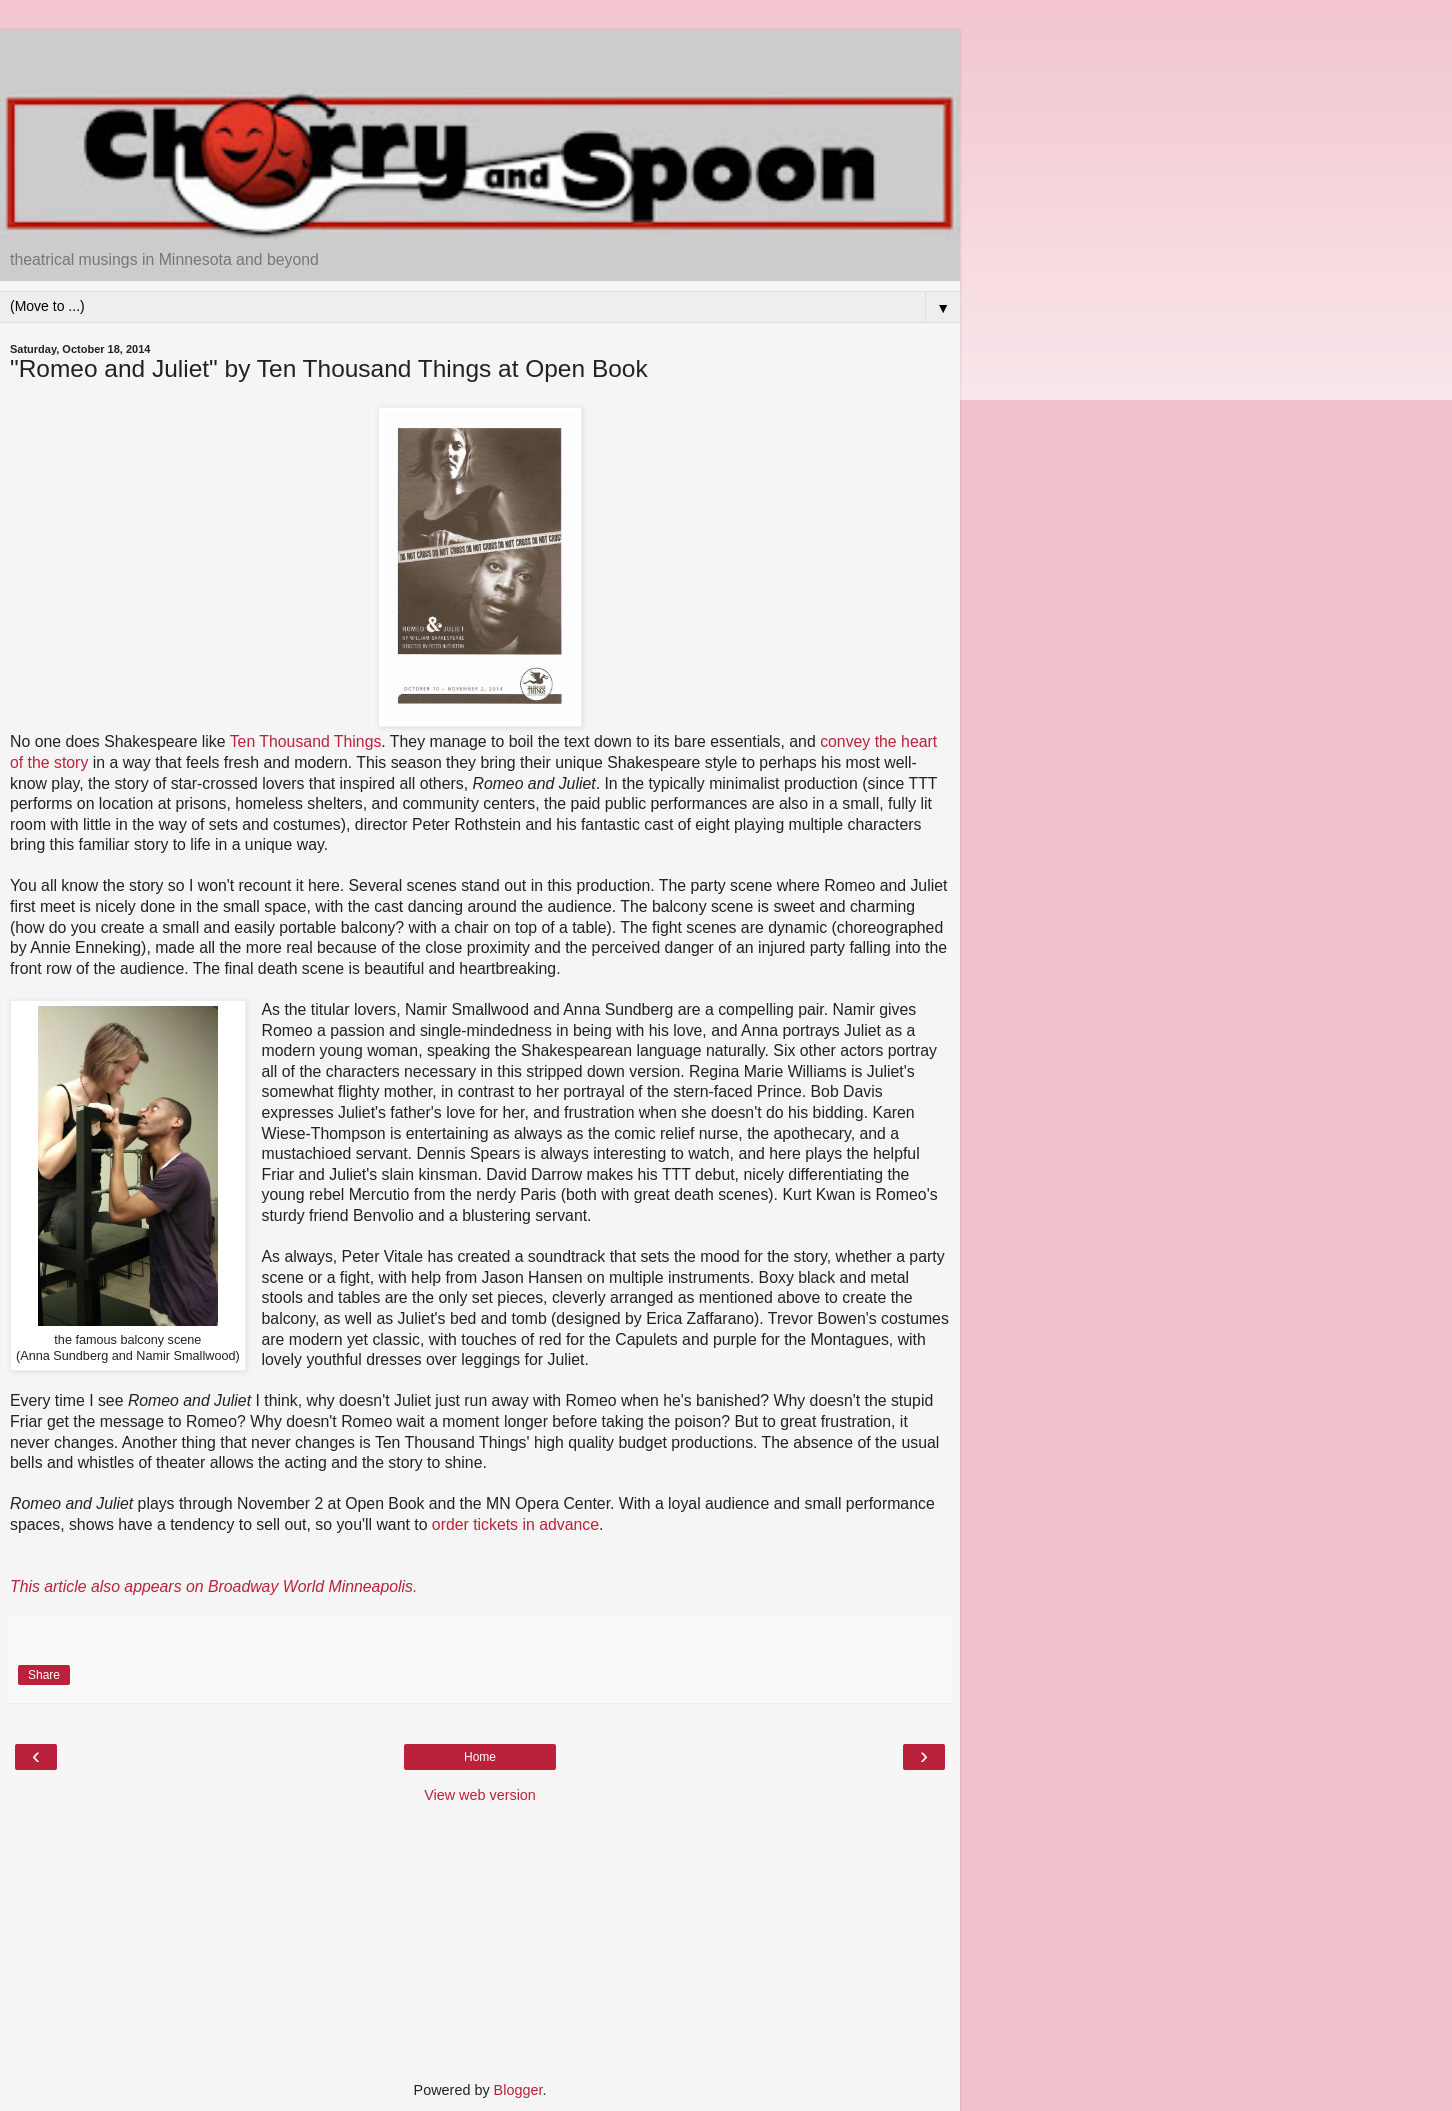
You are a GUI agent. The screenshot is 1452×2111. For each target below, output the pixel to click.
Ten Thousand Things (306, 741)
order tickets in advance (515, 1524)
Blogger (518, 2090)
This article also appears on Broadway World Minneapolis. (213, 1586)
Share (44, 1675)
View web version (480, 1795)
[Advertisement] (480, 55)
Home (480, 1757)
